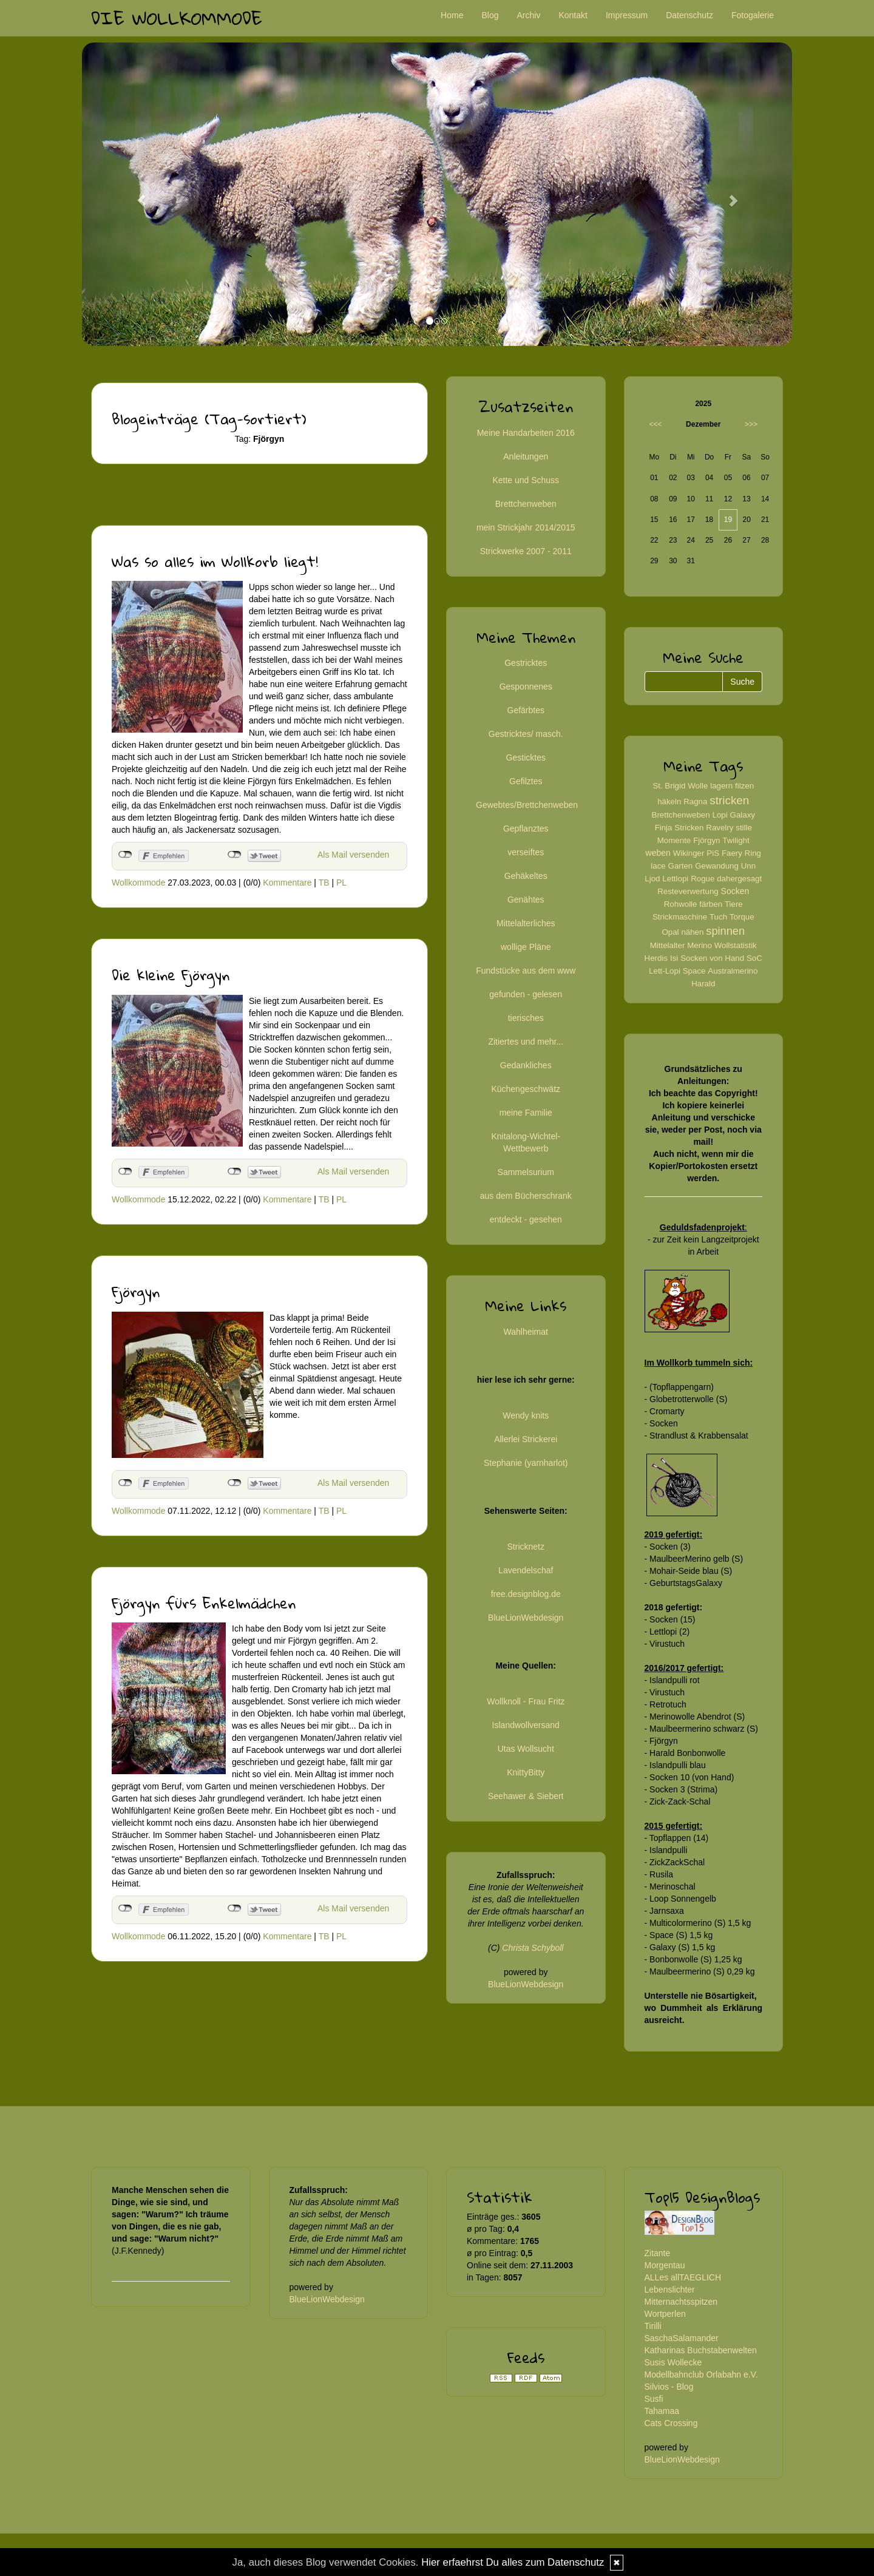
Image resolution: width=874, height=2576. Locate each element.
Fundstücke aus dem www (525, 970)
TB (324, 882)
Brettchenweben (526, 504)
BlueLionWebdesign (525, 1617)
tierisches (526, 1018)
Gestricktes (525, 663)
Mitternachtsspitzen (681, 2302)
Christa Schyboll (532, 1948)
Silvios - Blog (669, 2386)
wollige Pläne (526, 947)
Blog (489, 15)
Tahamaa (662, 2411)
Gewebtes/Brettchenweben (527, 805)
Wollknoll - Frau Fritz (525, 1701)
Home (452, 15)
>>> (751, 424)
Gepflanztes (526, 828)
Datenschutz (689, 15)
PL (341, 882)
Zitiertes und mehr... (525, 1041)
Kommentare (287, 882)
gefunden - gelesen (525, 994)
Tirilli (653, 2326)
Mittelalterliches (525, 923)
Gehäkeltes (525, 876)
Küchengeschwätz (525, 1089)
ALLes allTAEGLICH (683, 2277)
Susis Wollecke (673, 2362)
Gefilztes (525, 781)
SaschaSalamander (682, 2338)
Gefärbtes (525, 710)
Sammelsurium (526, 1172)
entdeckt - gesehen (526, 1219)
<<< (655, 424)
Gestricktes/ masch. (526, 734)
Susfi (654, 2399)
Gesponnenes (526, 686)
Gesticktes (526, 757)
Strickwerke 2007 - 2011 (526, 551)
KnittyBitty (525, 1772)
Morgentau (665, 2265)
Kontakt (572, 15)
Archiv (529, 15)
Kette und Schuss (525, 480)
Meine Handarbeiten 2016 (526, 433)
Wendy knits (526, 1415)
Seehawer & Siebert (526, 1796)
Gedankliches (526, 1065)
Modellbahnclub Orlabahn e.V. (701, 2374)
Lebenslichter (670, 2289)
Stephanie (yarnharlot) (526, 1463)
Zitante (658, 2253)
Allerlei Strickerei (525, 1439)
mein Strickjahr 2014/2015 (525, 527)
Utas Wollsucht (526, 1749)
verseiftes (525, 852)
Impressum (627, 15)
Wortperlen (665, 2314)
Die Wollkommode (176, 18)
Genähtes (525, 899)
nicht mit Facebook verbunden (125, 854)
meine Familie (526, 1112)
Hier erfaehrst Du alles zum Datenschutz (512, 2562)
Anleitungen (525, 456)
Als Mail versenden (353, 854)
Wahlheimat (526, 1332)
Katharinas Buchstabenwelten (701, 2350)
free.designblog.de (526, 1594)
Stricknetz (525, 1546)
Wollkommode (138, 882)
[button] (135, 194)
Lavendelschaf (525, 1570)
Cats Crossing (671, 2423)
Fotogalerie (752, 15)
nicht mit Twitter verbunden (235, 854)
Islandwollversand (526, 1725)
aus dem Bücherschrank (526, 1196)
